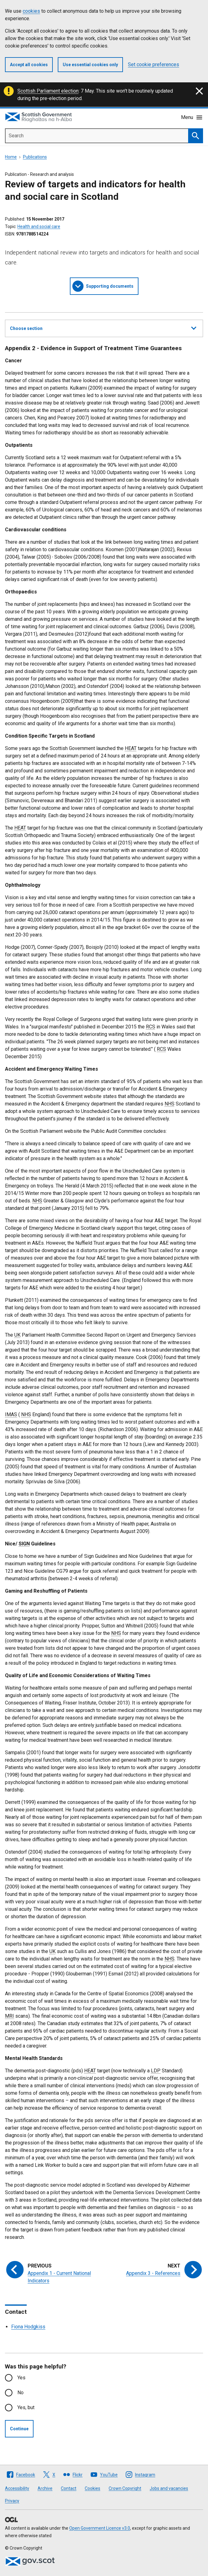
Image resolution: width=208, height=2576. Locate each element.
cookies (31, 11)
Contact (68, 2488)
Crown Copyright (125, 2488)
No (20, 2392)
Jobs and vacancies (169, 2488)
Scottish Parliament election (48, 91)
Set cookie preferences (153, 64)
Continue (19, 2428)
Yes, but (25, 2407)
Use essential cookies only (90, 64)
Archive (45, 2488)
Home (11, 156)
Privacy (12, 2500)
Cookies (92, 2488)
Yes (21, 2378)
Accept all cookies (29, 64)
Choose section (103, 327)
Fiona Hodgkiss (28, 2327)
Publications (35, 156)
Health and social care (38, 226)
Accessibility (17, 2488)
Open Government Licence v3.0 (99, 2528)
